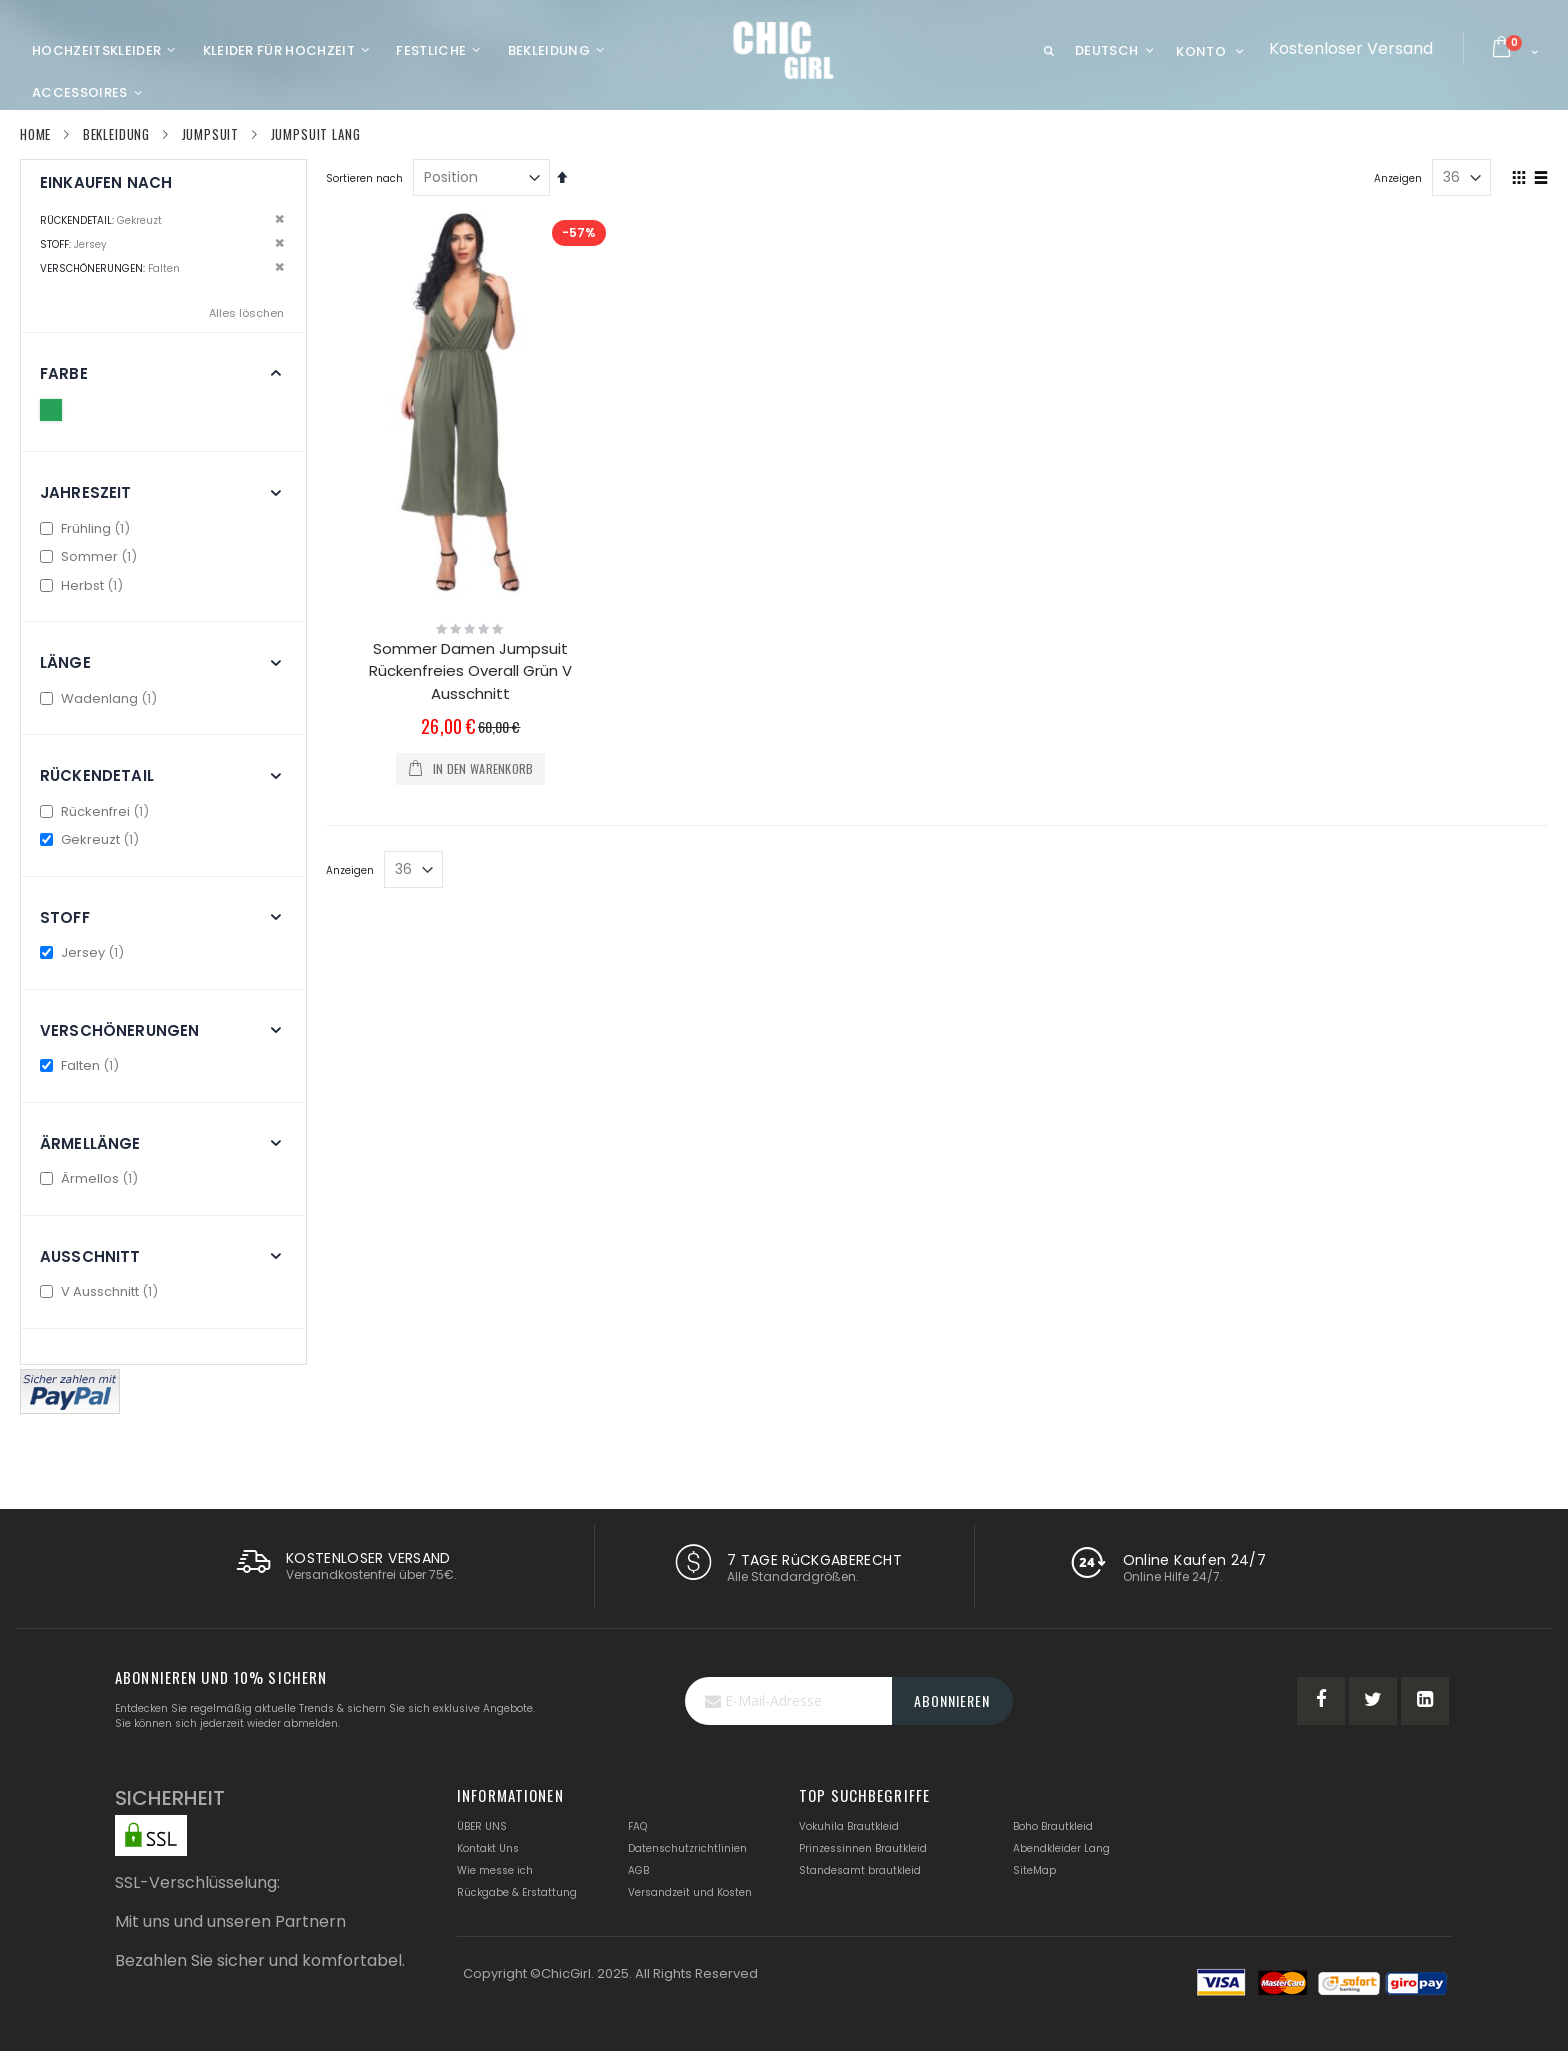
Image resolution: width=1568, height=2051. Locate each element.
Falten (82, 1065)
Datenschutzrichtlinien (687, 1848)
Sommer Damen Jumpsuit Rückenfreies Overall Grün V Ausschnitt (470, 671)
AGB (638, 1870)
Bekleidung (116, 134)
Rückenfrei (97, 811)
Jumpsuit (211, 134)
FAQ (637, 1826)
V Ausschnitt (101, 1291)
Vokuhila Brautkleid (849, 1826)
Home (35, 134)
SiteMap (1034, 1870)
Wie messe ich (495, 1870)
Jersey (84, 952)
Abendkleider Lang (1061, 1848)
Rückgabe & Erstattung (517, 1892)
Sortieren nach (364, 178)
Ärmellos (91, 1178)
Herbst (84, 585)
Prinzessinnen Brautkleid (863, 1848)
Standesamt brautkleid (860, 1870)
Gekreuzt (92, 839)
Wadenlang (101, 698)
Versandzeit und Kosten (690, 1892)
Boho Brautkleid (1053, 1826)
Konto (1201, 51)
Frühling (87, 528)
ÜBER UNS (482, 1826)
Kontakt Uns (488, 1848)
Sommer (91, 556)
